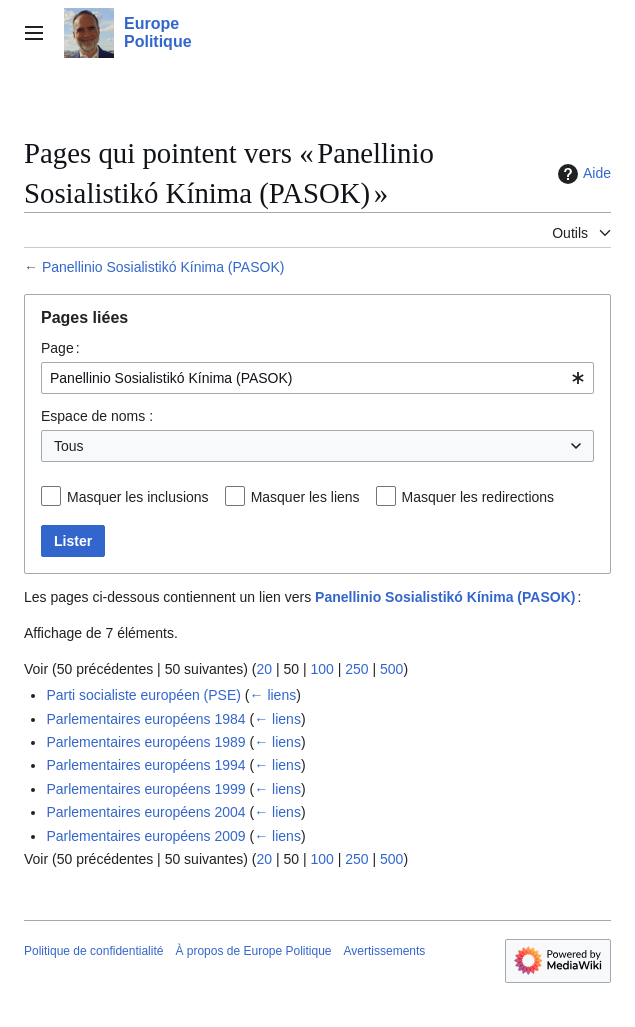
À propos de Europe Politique (253, 951)
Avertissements (385, 951)
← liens (273, 695)
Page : (60, 348)
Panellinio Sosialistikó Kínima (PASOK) (163, 267)
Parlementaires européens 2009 (145, 836)
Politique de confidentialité (93, 951)
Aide (582, 174)
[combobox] (317, 378)
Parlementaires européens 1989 (145, 742)
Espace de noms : (97, 416)
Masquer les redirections (478, 497)
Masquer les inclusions (138, 497)
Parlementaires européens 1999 (145, 789)
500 (391, 669)
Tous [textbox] (69, 446)
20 (264, 669)
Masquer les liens (305, 497)
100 (321, 669)
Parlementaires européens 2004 (145, 812)
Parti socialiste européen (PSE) (143, 695)
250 (356, 669)
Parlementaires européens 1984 (145, 719)
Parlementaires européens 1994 (145, 765)
